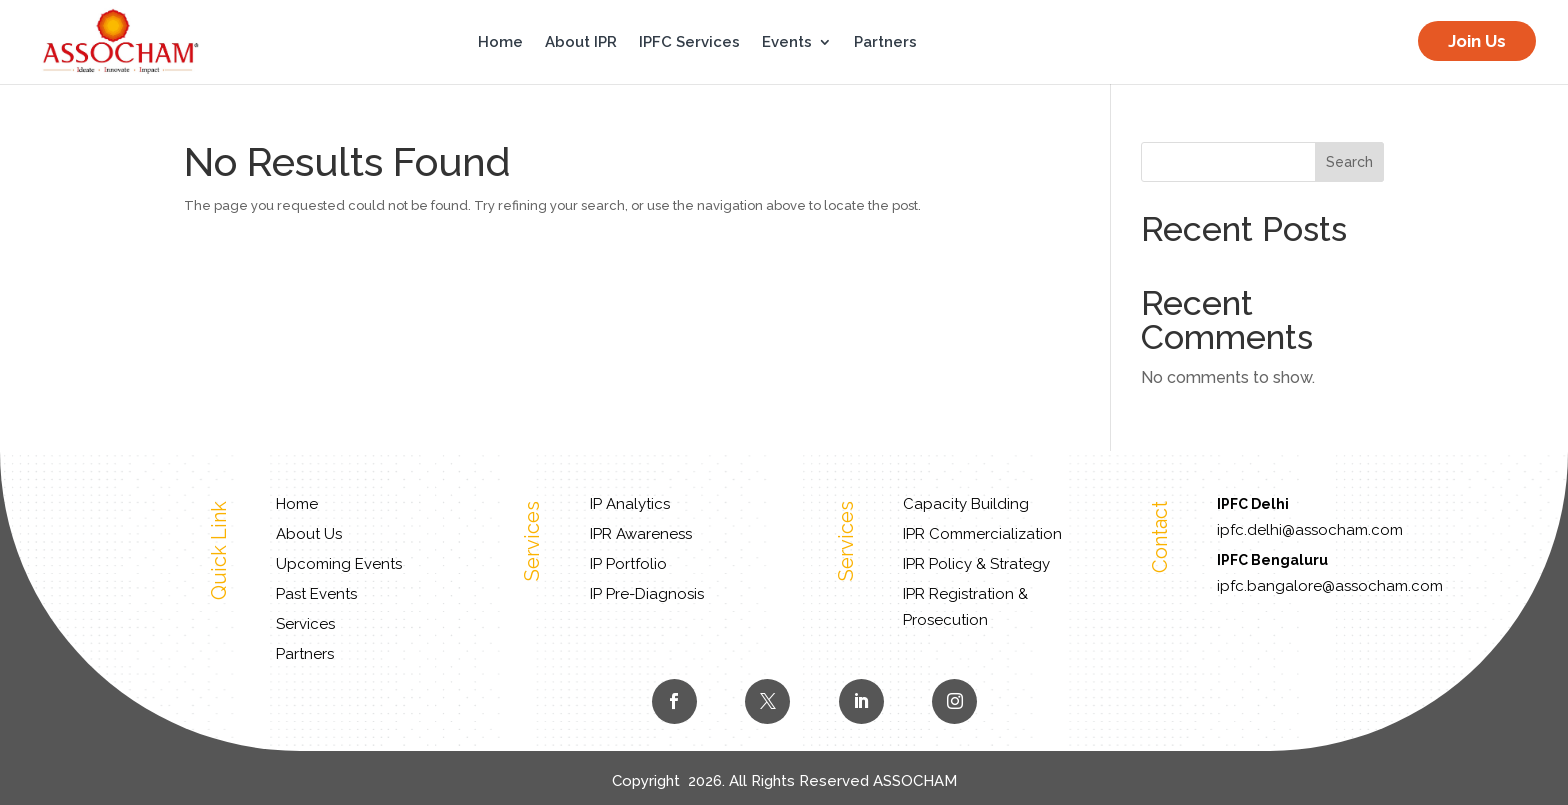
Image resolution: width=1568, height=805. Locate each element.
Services (305, 624)
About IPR (581, 43)
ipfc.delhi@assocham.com (1310, 530)
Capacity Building (966, 504)
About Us (309, 534)
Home (500, 43)
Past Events (316, 594)
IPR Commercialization (982, 534)
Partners (885, 43)
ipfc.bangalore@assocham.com (1330, 586)
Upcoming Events (339, 564)
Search (1349, 162)
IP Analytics (630, 504)
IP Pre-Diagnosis (647, 594)
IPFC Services (689, 43)
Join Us (1477, 41)
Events (787, 43)
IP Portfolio (628, 564)
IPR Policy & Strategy (976, 564)
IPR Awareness (641, 534)
